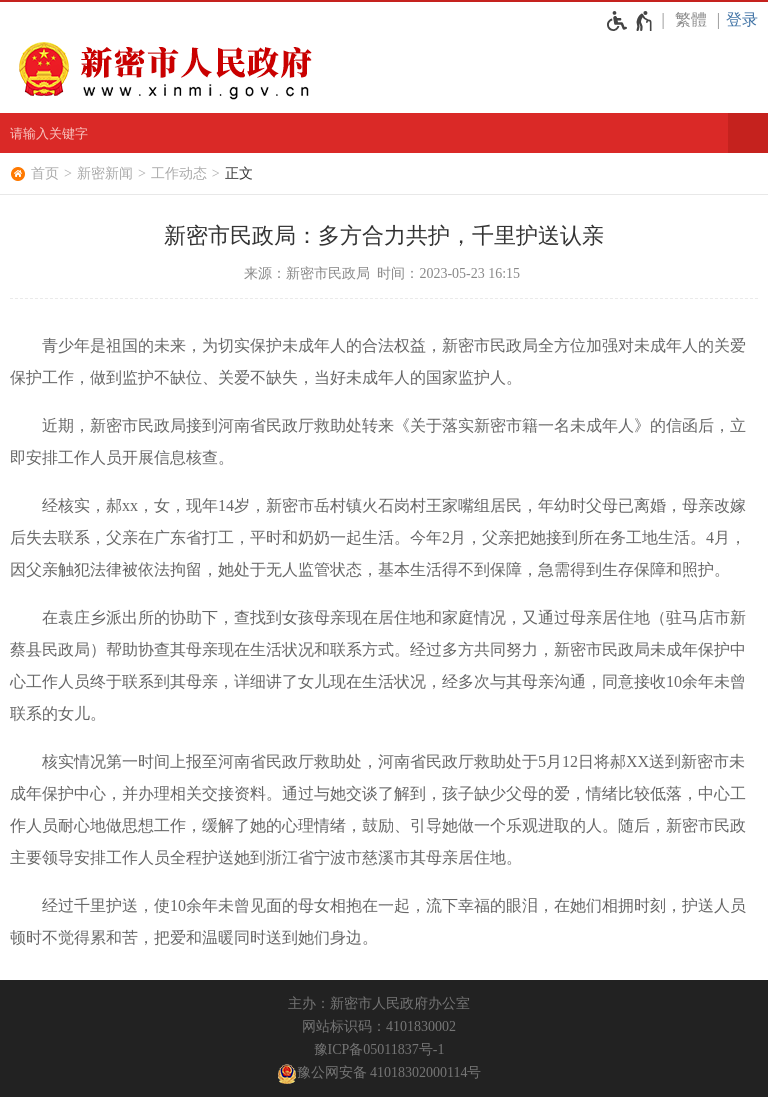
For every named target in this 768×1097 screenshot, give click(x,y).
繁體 (691, 19)
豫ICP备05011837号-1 (379, 1049)
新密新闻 (105, 173)
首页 (45, 173)
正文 (239, 173)
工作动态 (179, 173)
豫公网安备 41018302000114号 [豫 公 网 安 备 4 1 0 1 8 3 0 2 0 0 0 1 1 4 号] (379, 1074)
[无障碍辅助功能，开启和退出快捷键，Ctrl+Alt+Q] (630, 21)
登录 (742, 19)
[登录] (747, 19)
